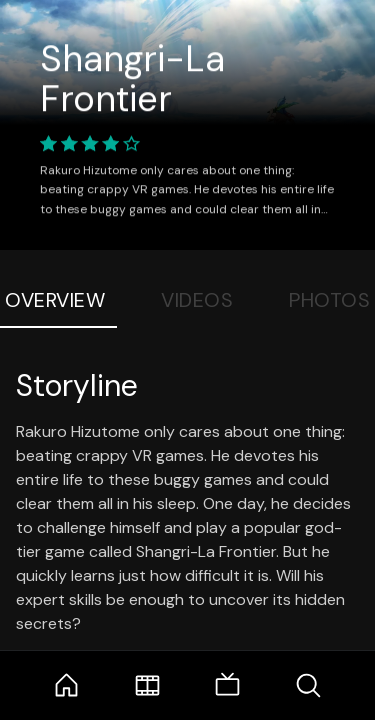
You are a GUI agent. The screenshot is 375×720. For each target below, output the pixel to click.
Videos (197, 300)
